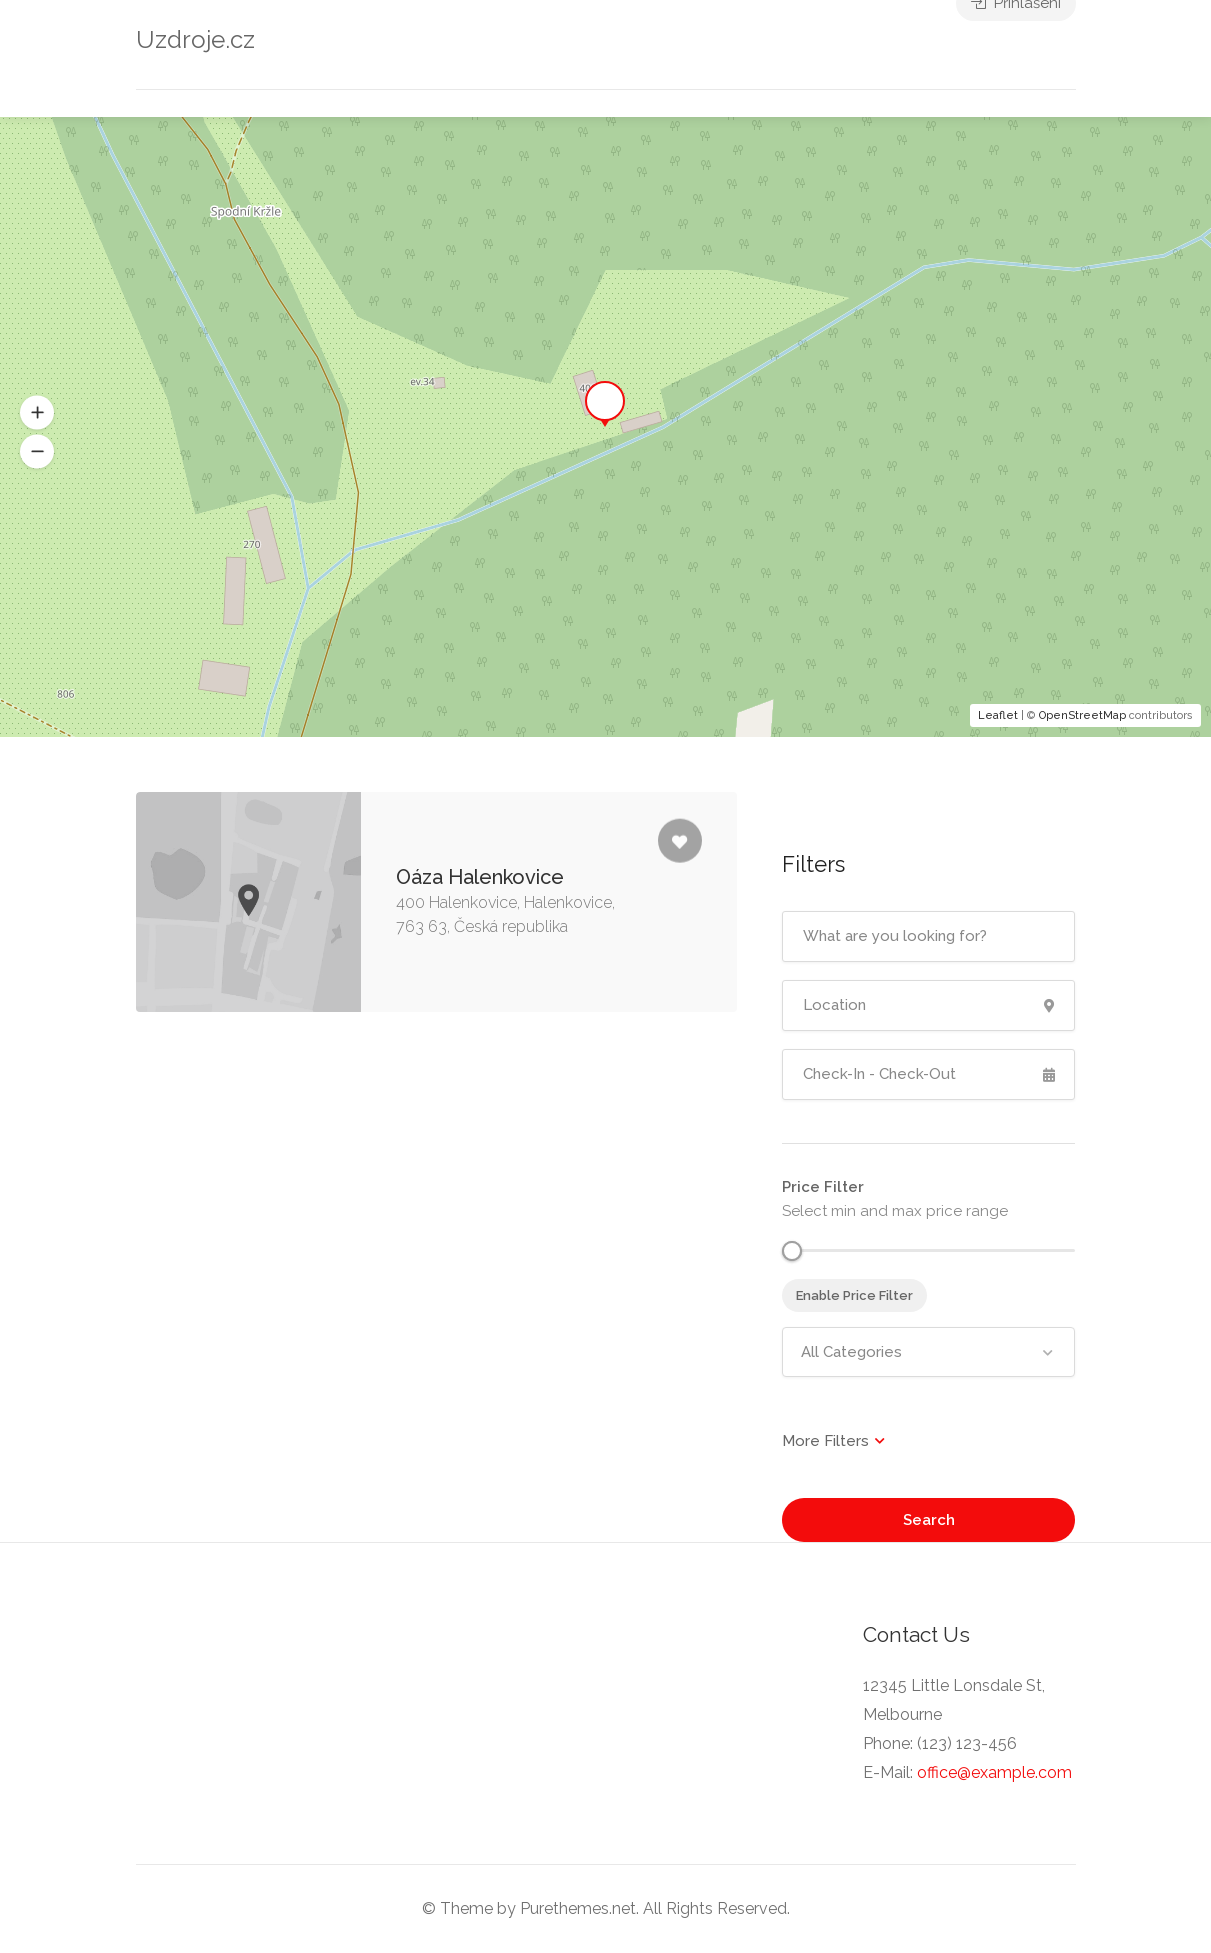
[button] (37, 452)
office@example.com (994, 1772)
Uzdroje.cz (195, 39)
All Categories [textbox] (851, 1352)
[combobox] (928, 1352)
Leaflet (998, 715)
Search (929, 1520)
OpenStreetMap (1082, 715)
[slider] (792, 1251)
